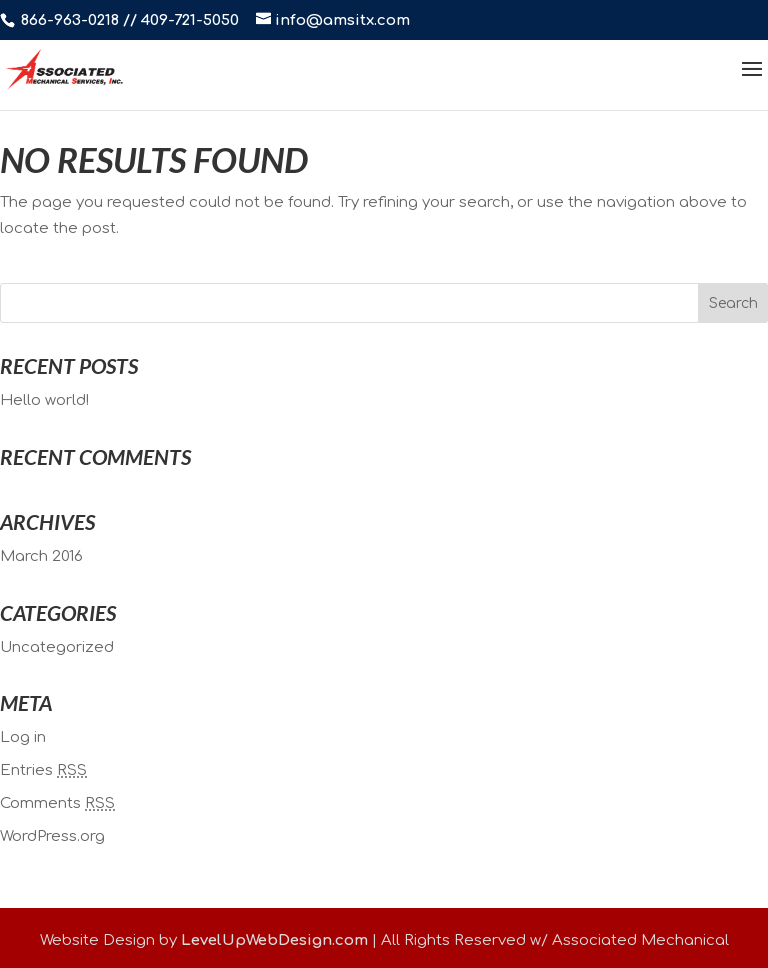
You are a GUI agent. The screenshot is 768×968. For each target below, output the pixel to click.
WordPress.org (52, 836)
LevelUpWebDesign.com (274, 940)
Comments (57, 803)
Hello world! (44, 400)
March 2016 (41, 556)
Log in (23, 737)
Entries (43, 770)
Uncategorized (57, 647)
